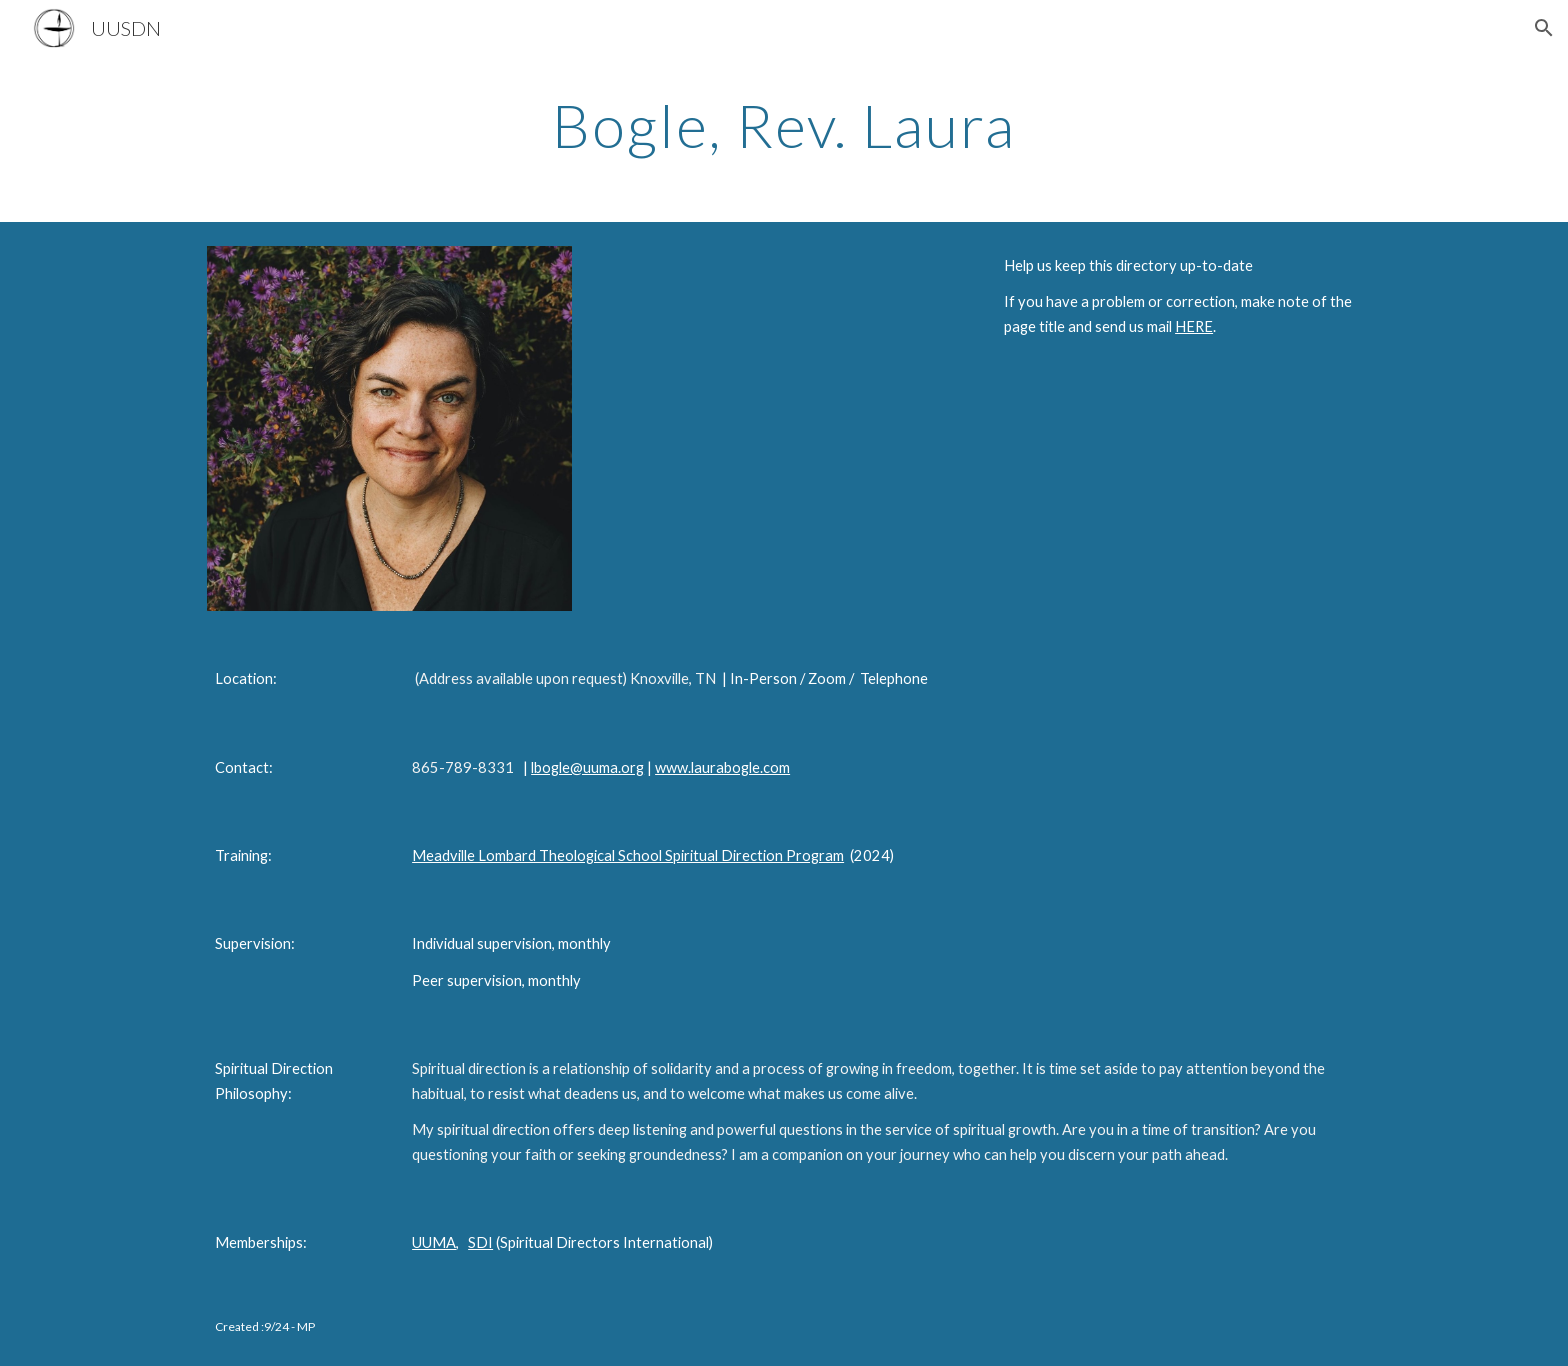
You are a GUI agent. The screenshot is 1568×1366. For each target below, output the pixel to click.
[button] (1544, 28)
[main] (784, 125)
